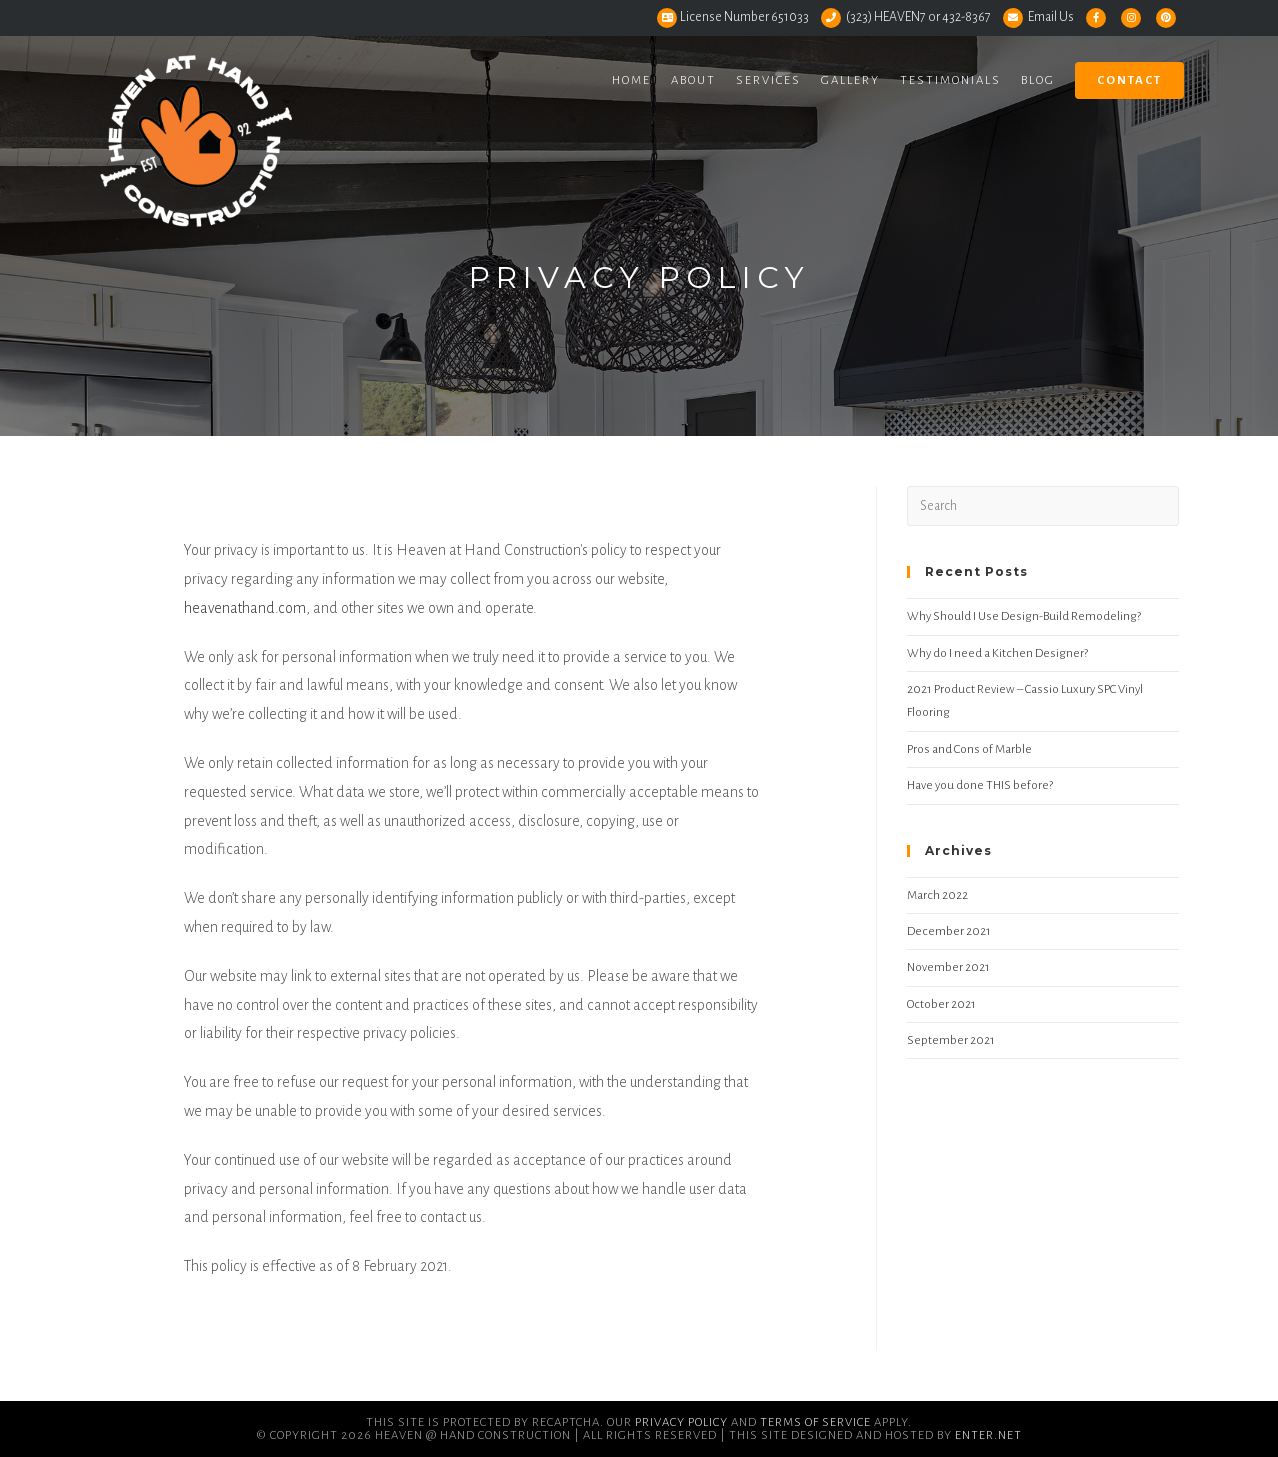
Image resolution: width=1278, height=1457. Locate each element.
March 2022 (937, 895)
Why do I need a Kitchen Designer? (997, 653)
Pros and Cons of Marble (969, 749)
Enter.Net (988, 1435)
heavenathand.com (245, 608)
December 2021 (949, 931)
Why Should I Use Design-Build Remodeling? (1024, 616)
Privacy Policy (681, 1422)
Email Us (1051, 17)
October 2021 (941, 1004)
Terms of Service (815, 1422)
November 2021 (948, 967)
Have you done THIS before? (980, 785)
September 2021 (951, 1040)
